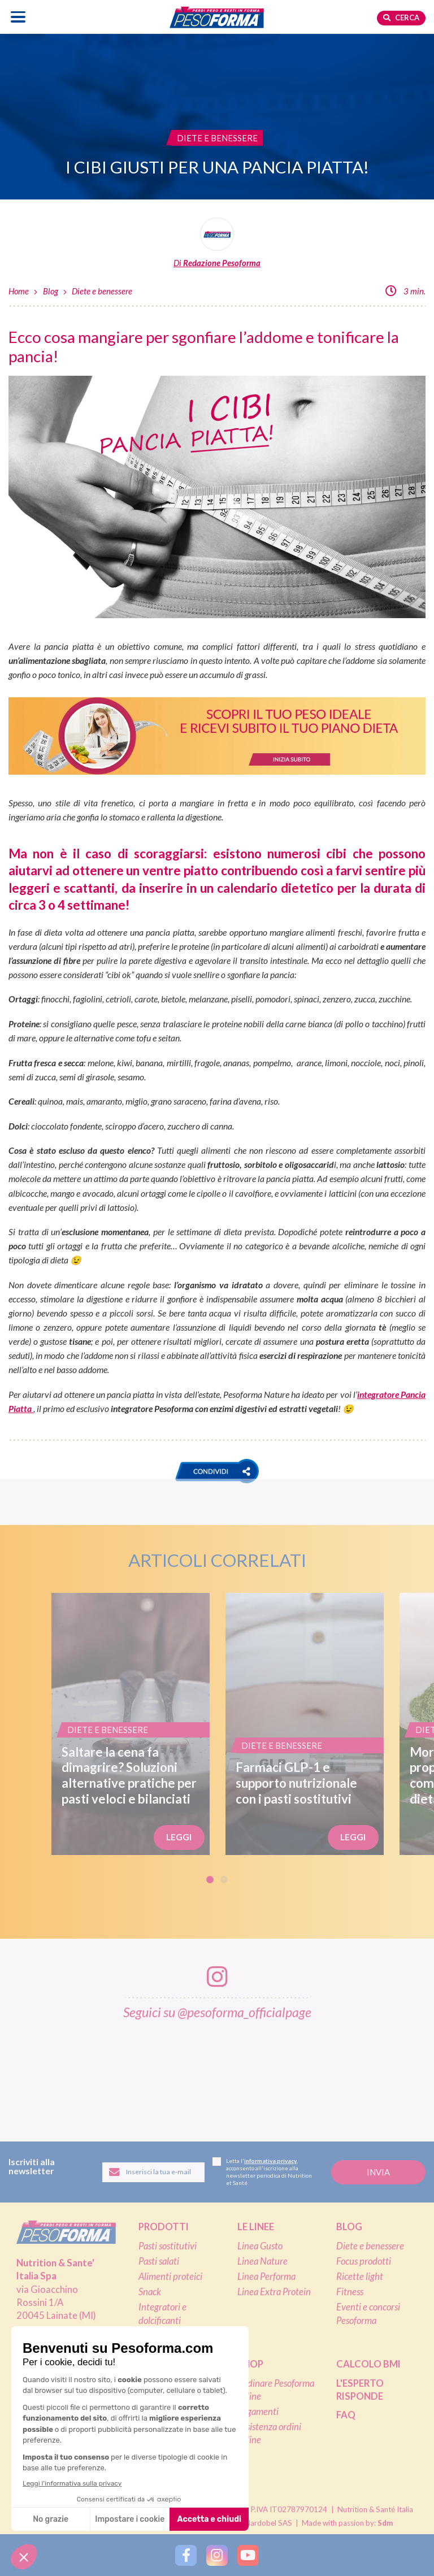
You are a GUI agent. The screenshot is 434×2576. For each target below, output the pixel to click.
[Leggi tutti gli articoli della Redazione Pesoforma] (217, 243)
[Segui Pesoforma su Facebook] (185, 2555)
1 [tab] (210, 1879)
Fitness (349, 2291)
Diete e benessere (102, 291)
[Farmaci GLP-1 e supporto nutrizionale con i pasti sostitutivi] (305, 1724)
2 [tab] (224, 1879)
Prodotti (163, 2226)
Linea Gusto (260, 2246)
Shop (250, 2364)
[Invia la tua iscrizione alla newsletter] (378, 2172)
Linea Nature (262, 2261)
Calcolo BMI (368, 2364)
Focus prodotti (363, 2261)
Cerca (401, 17)
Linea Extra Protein (274, 2291)
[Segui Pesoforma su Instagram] (216, 2555)
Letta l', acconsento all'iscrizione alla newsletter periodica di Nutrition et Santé (262, 2171)
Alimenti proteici (170, 2276)
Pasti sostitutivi (167, 2246)
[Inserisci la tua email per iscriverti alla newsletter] (153, 2172)
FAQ (345, 2415)
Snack (149, 2291)
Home (18, 291)
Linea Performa (266, 2276)
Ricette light (359, 2276)
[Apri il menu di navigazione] (18, 16)
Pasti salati (158, 2261)
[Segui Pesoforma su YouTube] (247, 2555)
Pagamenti (258, 2411)
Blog (50, 291)
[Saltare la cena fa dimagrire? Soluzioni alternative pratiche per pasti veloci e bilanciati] (131, 1724)
